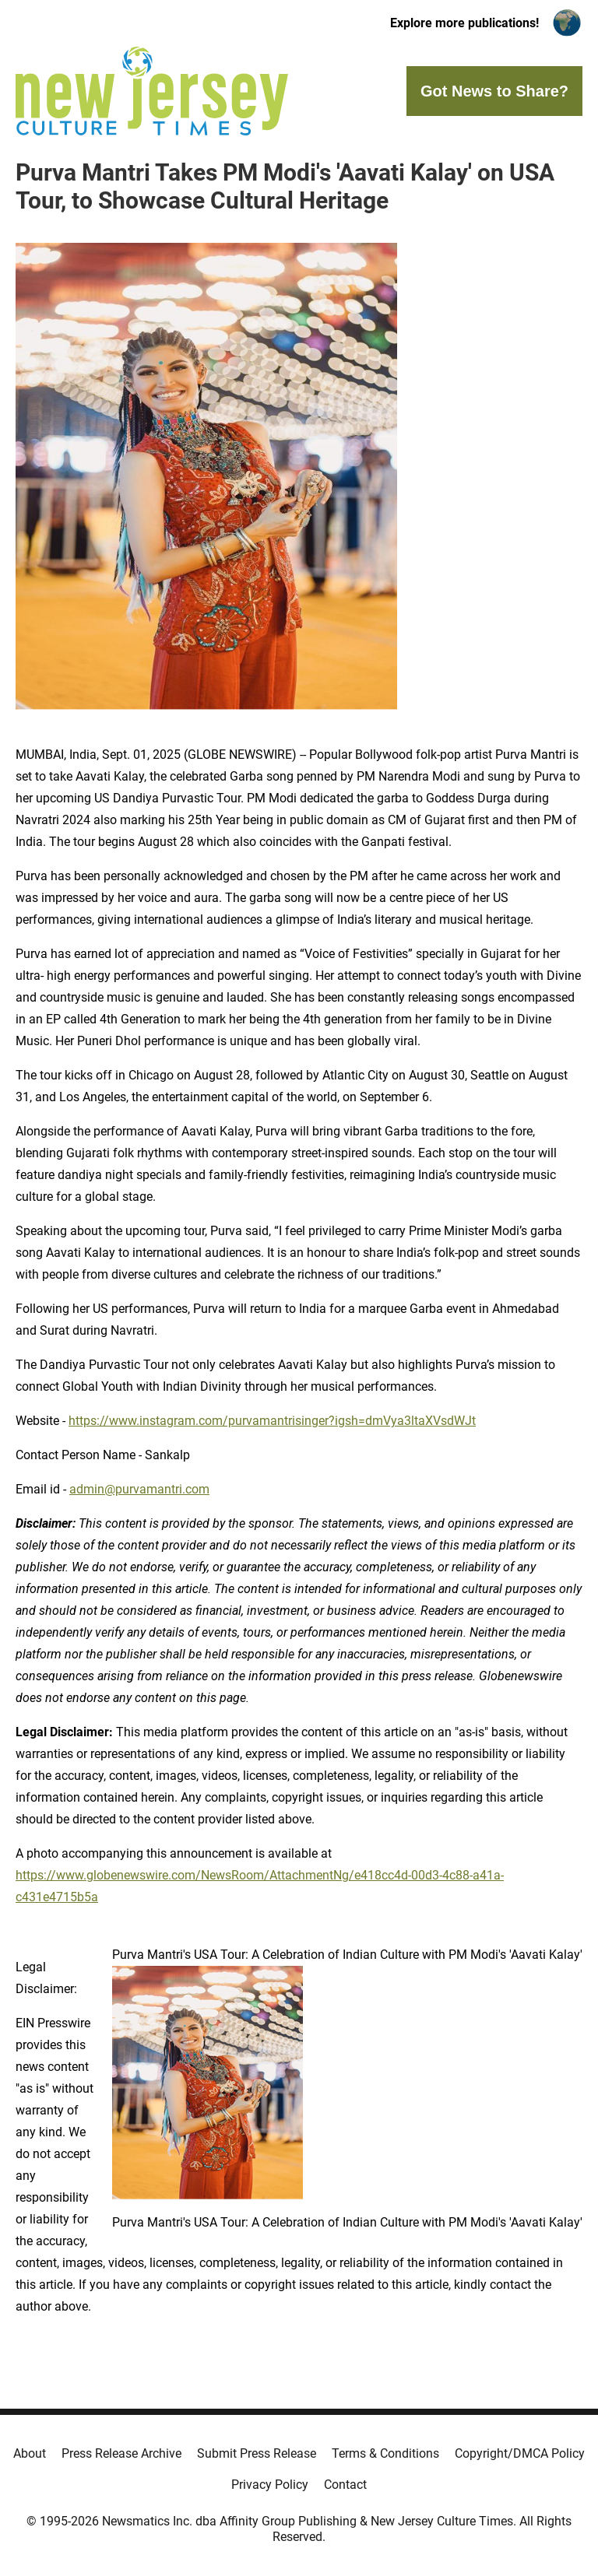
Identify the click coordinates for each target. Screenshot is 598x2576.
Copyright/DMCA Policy (520, 2453)
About (29, 2453)
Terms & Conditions (385, 2453)
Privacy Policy (269, 2484)
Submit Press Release (256, 2453)
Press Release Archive (121, 2453)
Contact (345, 2484)
